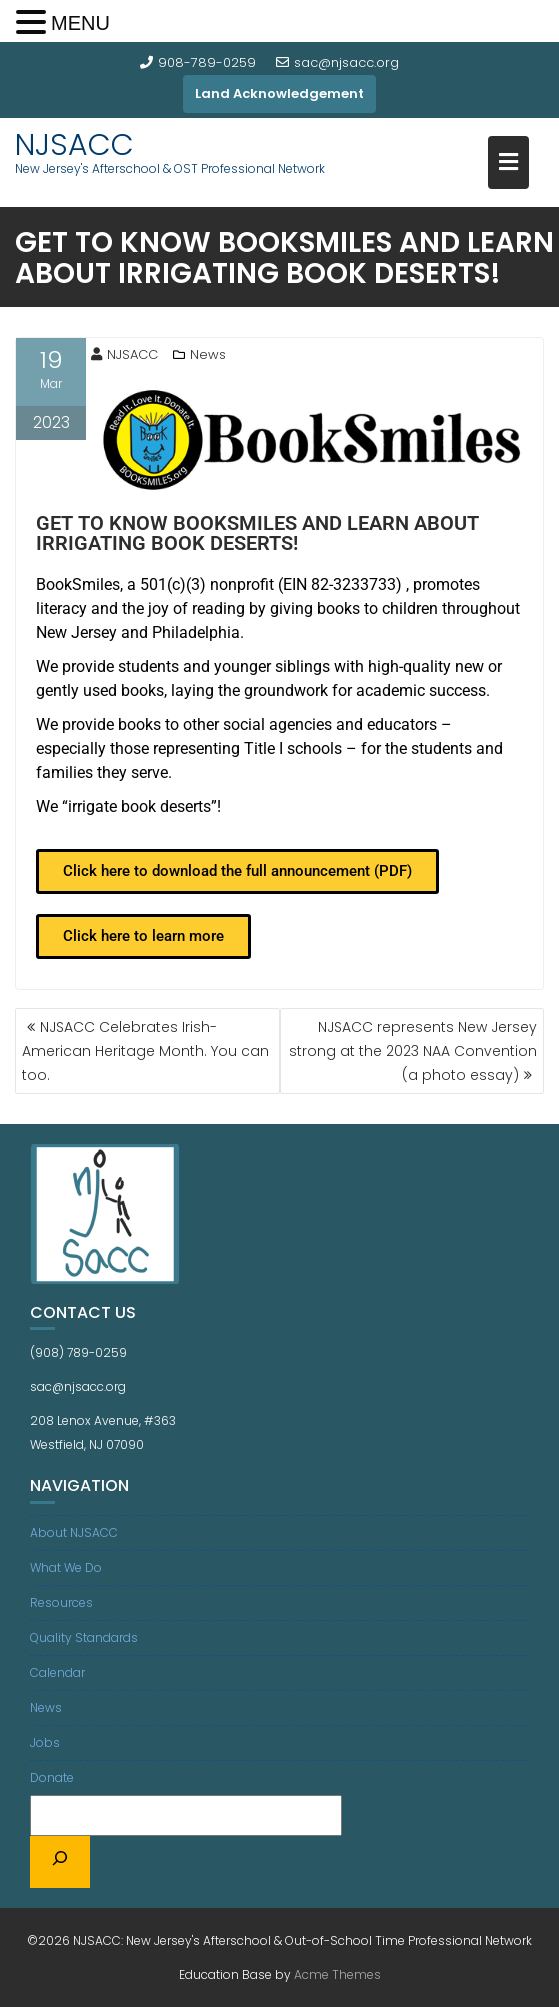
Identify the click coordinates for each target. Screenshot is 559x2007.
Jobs (45, 1742)
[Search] (60, 1862)
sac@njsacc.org (337, 62)
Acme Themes (337, 1974)
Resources (61, 1602)
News (208, 354)
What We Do (66, 1567)
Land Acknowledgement (279, 93)
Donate (52, 1777)
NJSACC (74, 145)
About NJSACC (74, 1532)
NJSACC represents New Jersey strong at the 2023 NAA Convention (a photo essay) (413, 1051)
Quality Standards (84, 1637)
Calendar (57, 1672)
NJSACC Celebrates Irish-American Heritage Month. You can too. (145, 1051)
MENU (80, 23)
